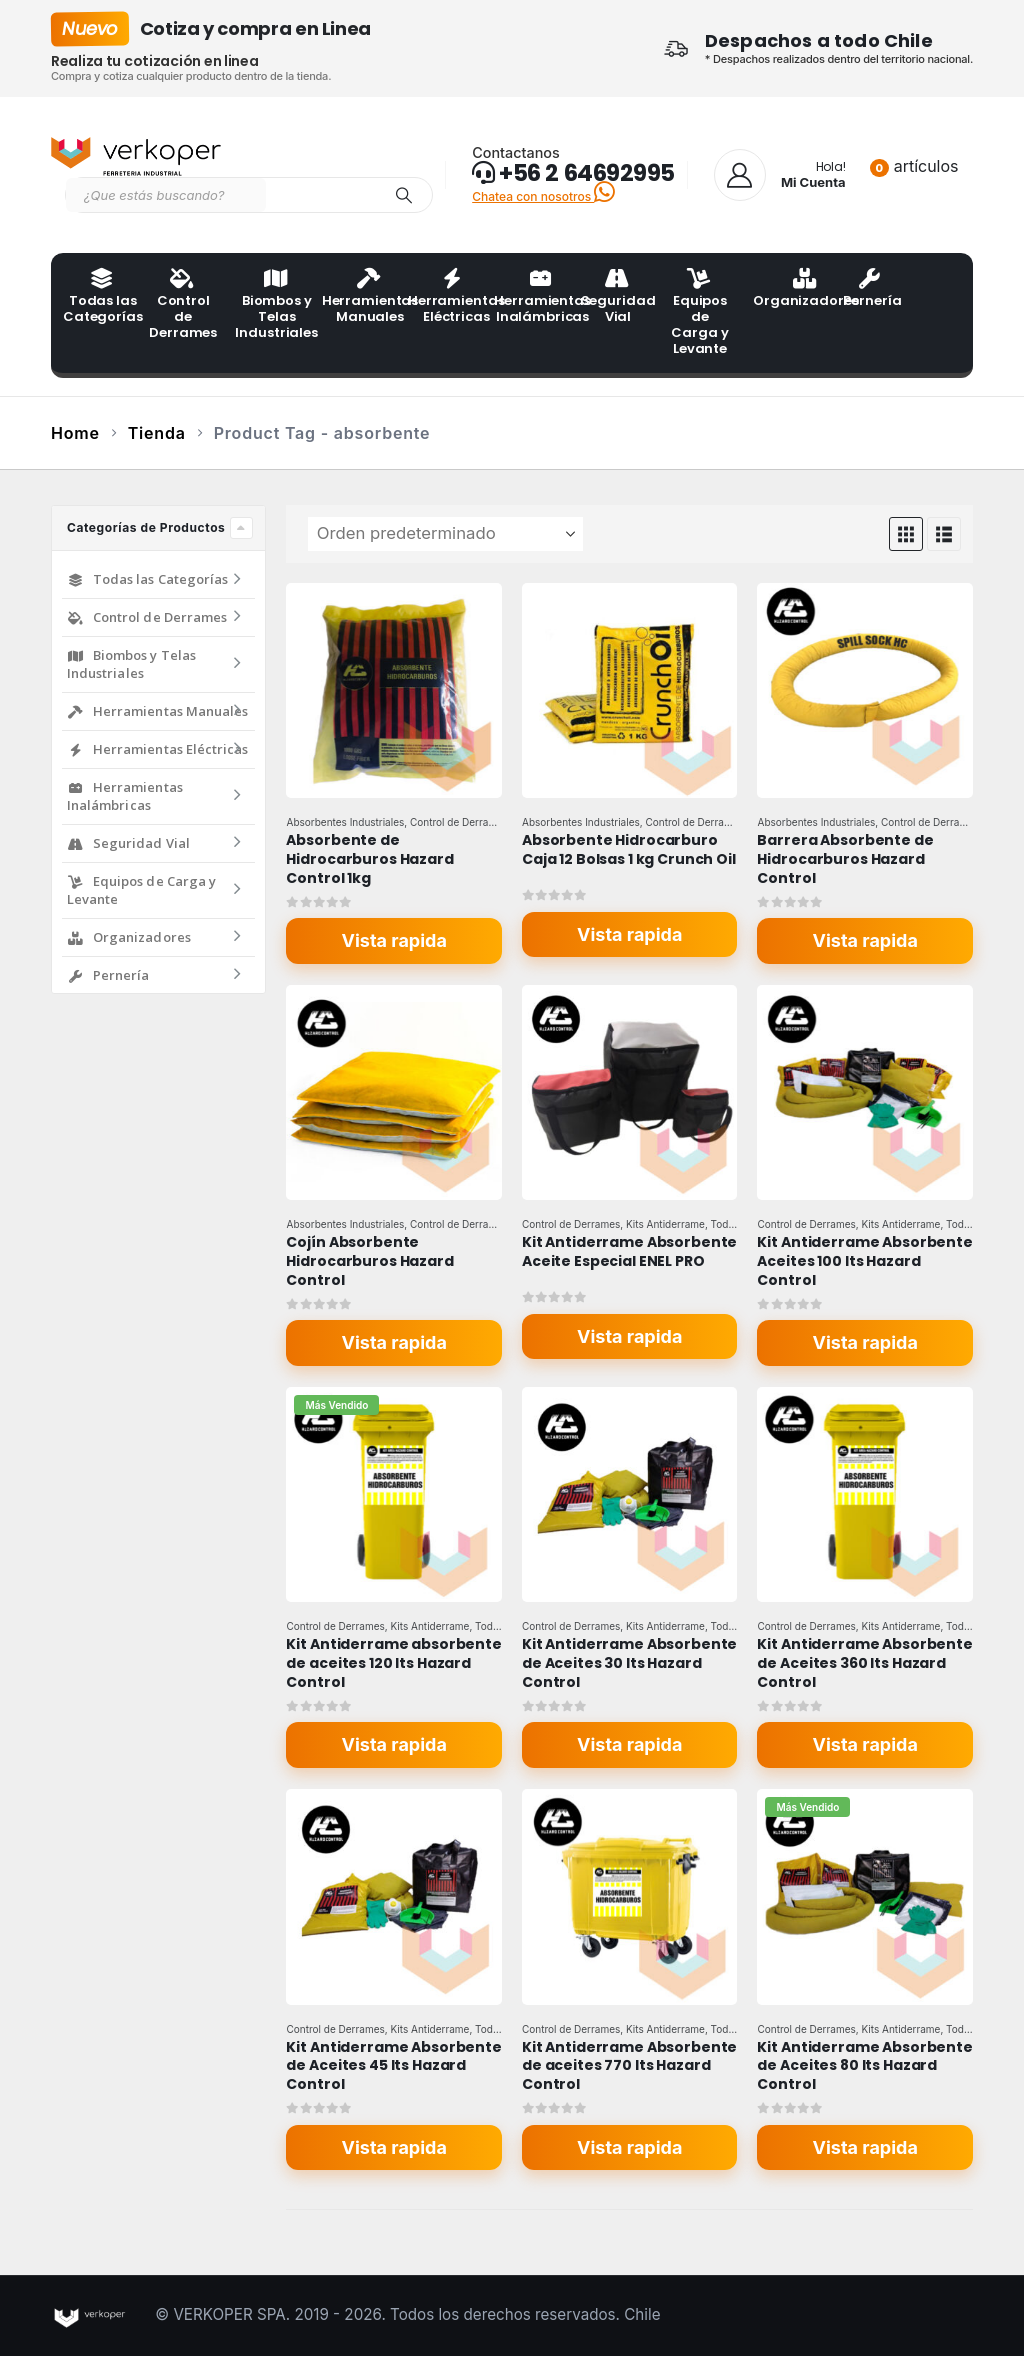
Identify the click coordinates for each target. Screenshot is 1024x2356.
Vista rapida (394, 940)
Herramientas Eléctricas (445, 298)
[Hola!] (780, 175)
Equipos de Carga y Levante (699, 314)
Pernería (872, 290)
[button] (906, 534)
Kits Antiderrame (665, 1224)
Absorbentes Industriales (345, 822)
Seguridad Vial (618, 298)
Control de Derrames (183, 306)
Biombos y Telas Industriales (272, 306)
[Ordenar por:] (445, 534)
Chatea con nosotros (543, 196)
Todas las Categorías (100, 298)
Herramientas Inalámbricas (531, 298)
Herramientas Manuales (359, 298)
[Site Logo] (136, 157)
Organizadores (790, 290)
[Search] (404, 195)
